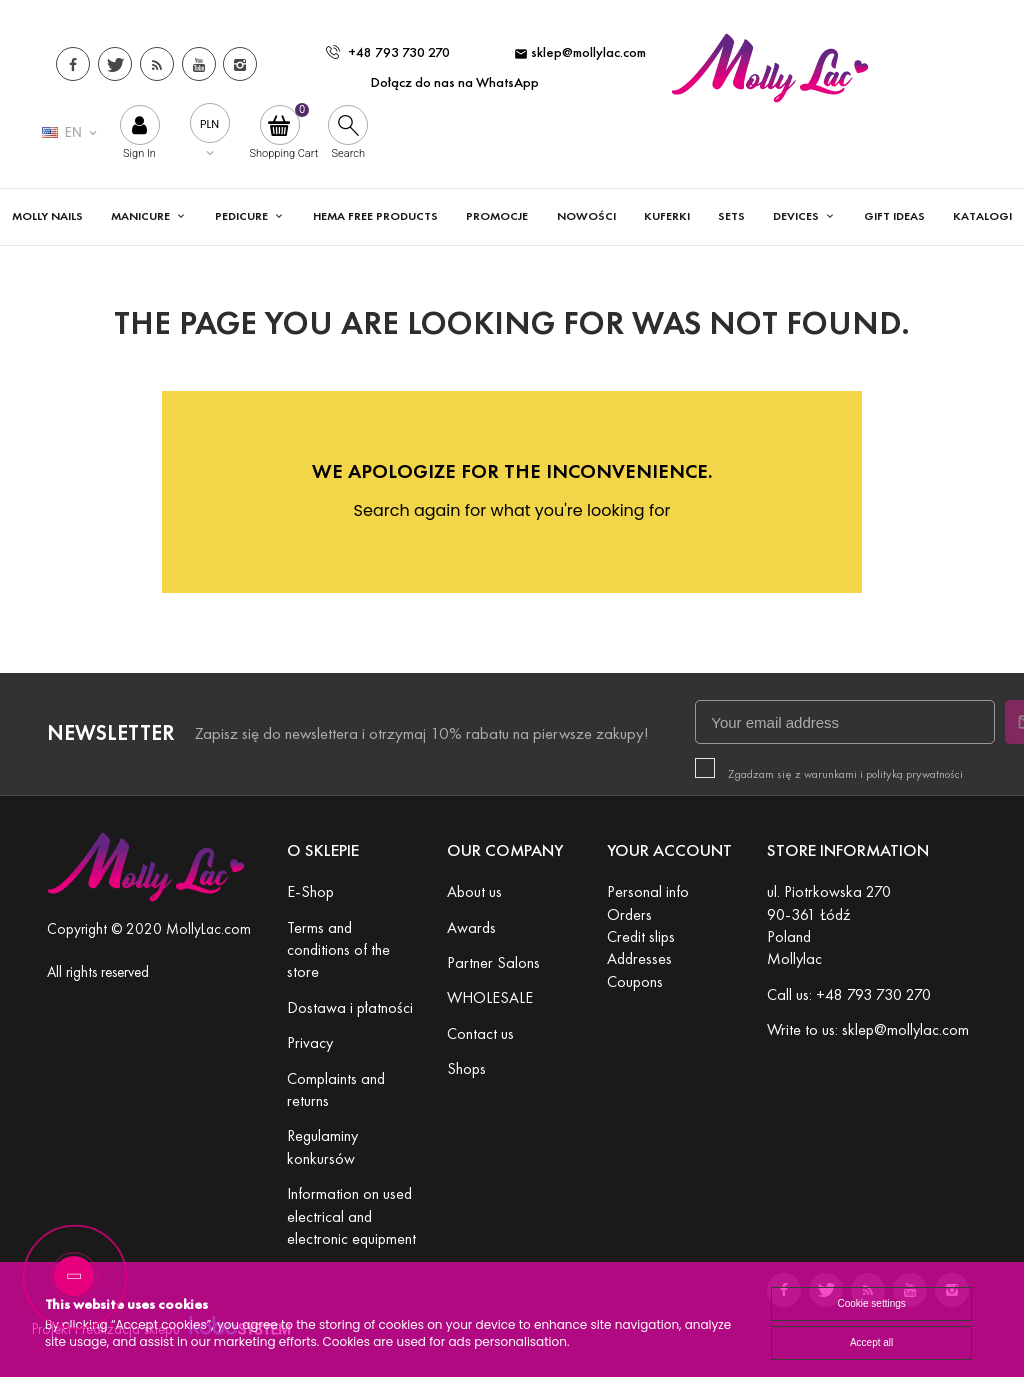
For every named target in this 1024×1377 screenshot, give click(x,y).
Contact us (480, 1033)
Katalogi (982, 215)
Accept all (871, 1342)
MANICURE (142, 215)
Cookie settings (871, 1303)
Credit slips (641, 936)
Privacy (310, 1042)
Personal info (648, 891)
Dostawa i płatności (350, 1007)
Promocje (497, 215)
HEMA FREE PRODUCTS (375, 215)
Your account (669, 850)
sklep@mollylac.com (580, 52)
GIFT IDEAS (894, 215)
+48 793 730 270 (388, 52)
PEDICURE (243, 215)
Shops (466, 1068)
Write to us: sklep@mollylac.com (868, 1029)
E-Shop (310, 891)
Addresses (639, 958)
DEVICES (797, 215)
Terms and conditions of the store (338, 950)
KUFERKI (667, 215)
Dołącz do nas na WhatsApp (455, 82)
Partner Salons (493, 962)
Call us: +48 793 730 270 (849, 994)
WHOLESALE (490, 997)
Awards (471, 927)
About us (474, 891)
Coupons (635, 981)
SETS (731, 215)
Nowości (586, 215)
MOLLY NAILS (47, 215)
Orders (629, 914)
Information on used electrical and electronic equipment (351, 1216)
